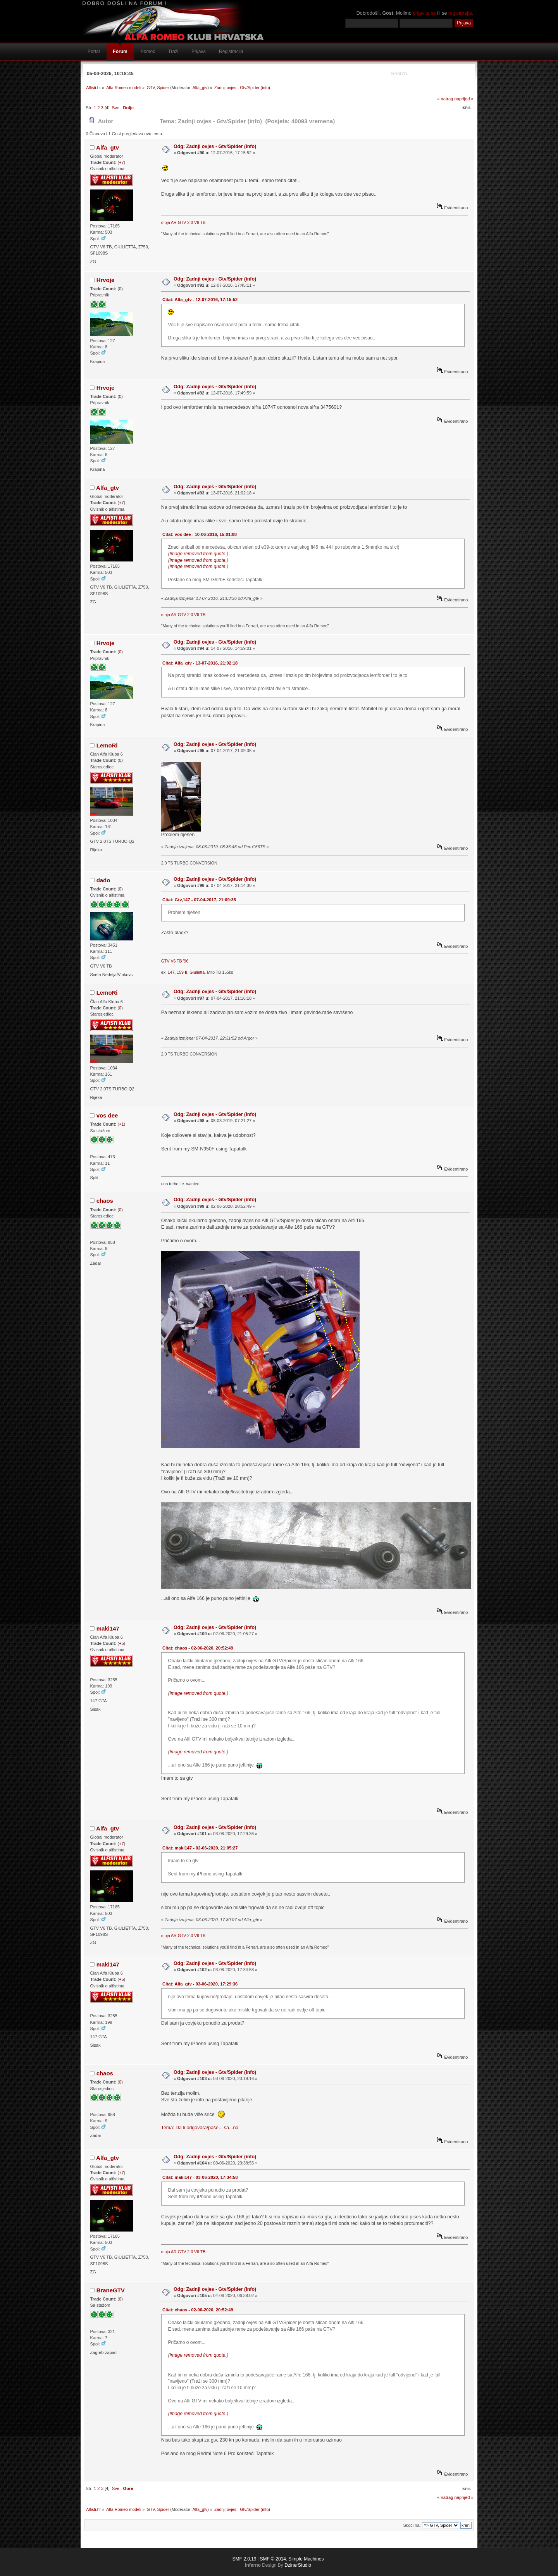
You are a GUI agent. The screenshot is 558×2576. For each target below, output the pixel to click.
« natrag (445, 98)
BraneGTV (110, 2290)
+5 (121, 1643)
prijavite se (424, 13)
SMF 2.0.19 (244, 2559)
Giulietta (197, 972)
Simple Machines (306, 2559)
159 (182, 972)
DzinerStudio (297, 2565)
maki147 (107, 1628)
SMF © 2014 (273, 2559)
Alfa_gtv (200, 87)
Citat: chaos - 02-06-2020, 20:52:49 (197, 1648)
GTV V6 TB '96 (175, 961)
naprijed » (463, 98)
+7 (121, 162)
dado (103, 880)
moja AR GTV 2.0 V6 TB (183, 222)
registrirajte (460, 13)
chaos (104, 1200)
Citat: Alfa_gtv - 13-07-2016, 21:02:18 (200, 663)
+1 (121, 1124)
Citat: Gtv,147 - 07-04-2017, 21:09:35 (199, 899)
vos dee (107, 1115)
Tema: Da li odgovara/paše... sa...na (200, 2127)
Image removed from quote (197, 553)
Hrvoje (105, 280)
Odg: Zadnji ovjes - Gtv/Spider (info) (215, 146)
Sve (115, 107)
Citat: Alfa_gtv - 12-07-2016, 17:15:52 (200, 299)
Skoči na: (411, 2525)
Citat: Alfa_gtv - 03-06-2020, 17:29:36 (200, 1984)
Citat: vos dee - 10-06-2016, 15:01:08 (199, 534)
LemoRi (107, 745)
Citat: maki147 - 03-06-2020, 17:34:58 (200, 2177)
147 (171, 972)
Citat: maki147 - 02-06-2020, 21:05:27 (200, 1848)
